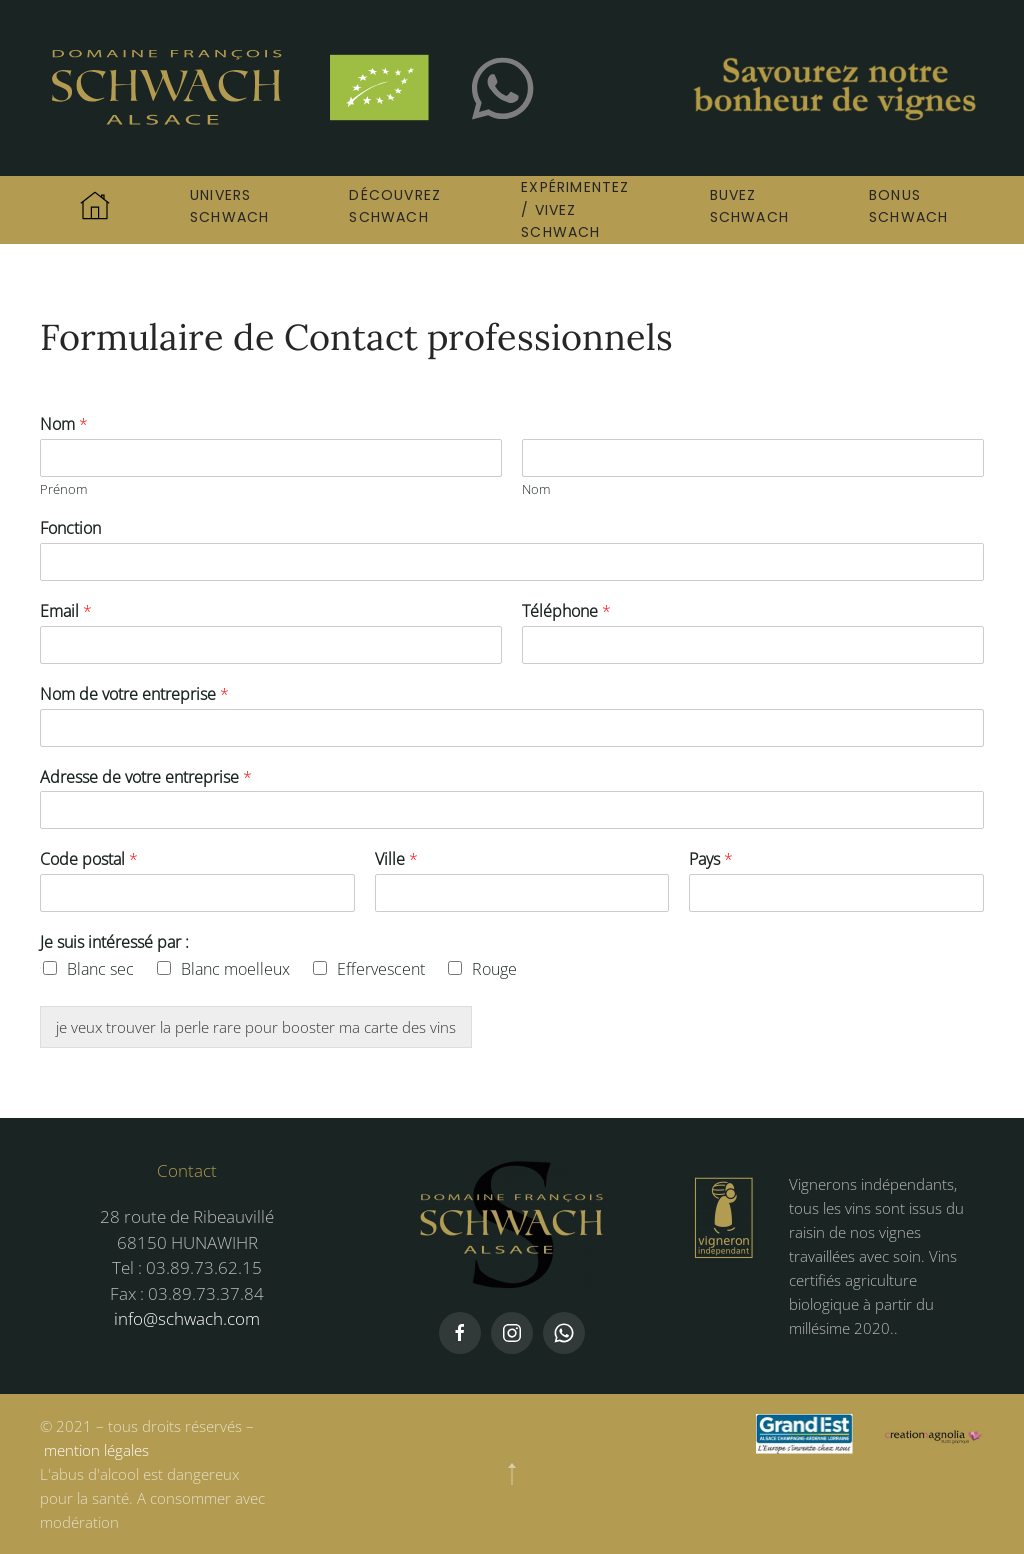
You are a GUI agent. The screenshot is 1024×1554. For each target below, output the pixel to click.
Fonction (70, 528)
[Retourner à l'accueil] (240, 88)
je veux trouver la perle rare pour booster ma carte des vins (256, 1027)
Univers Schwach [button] (229, 206)
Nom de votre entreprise (134, 694)
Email (66, 611)
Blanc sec (100, 969)
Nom (64, 424)
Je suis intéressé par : (114, 942)
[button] (512, 1474)
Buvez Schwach (749, 206)
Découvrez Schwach (395, 206)
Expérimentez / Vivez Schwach (575, 209)
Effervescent (381, 969)
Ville (396, 859)
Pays (711, 859)
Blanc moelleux (235, 969)
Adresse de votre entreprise (146, 777)
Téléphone (566, 611)
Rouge (494, 969)
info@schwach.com (187, 1318)
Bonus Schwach (908, 206)
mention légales (96, 1450)
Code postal (89, 859)
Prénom (63, 489)
